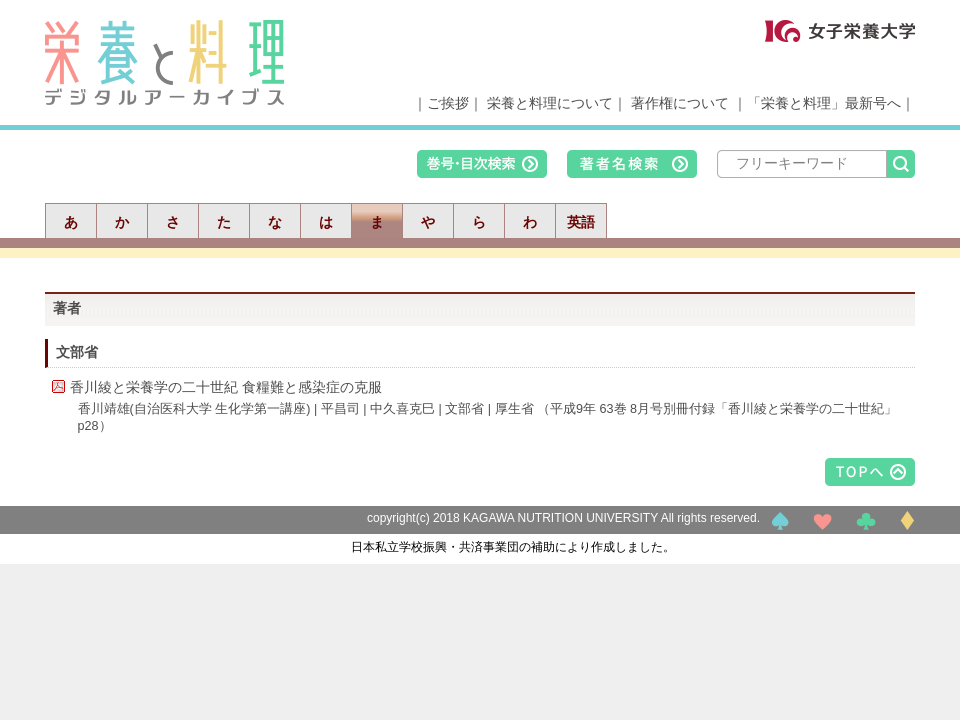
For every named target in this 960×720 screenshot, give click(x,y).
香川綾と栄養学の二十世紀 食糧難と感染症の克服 (226, 387)
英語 (581, 222)
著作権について (680, 103)
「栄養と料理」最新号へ (824, 103)
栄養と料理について (550, 103)
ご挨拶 (448, 103)
